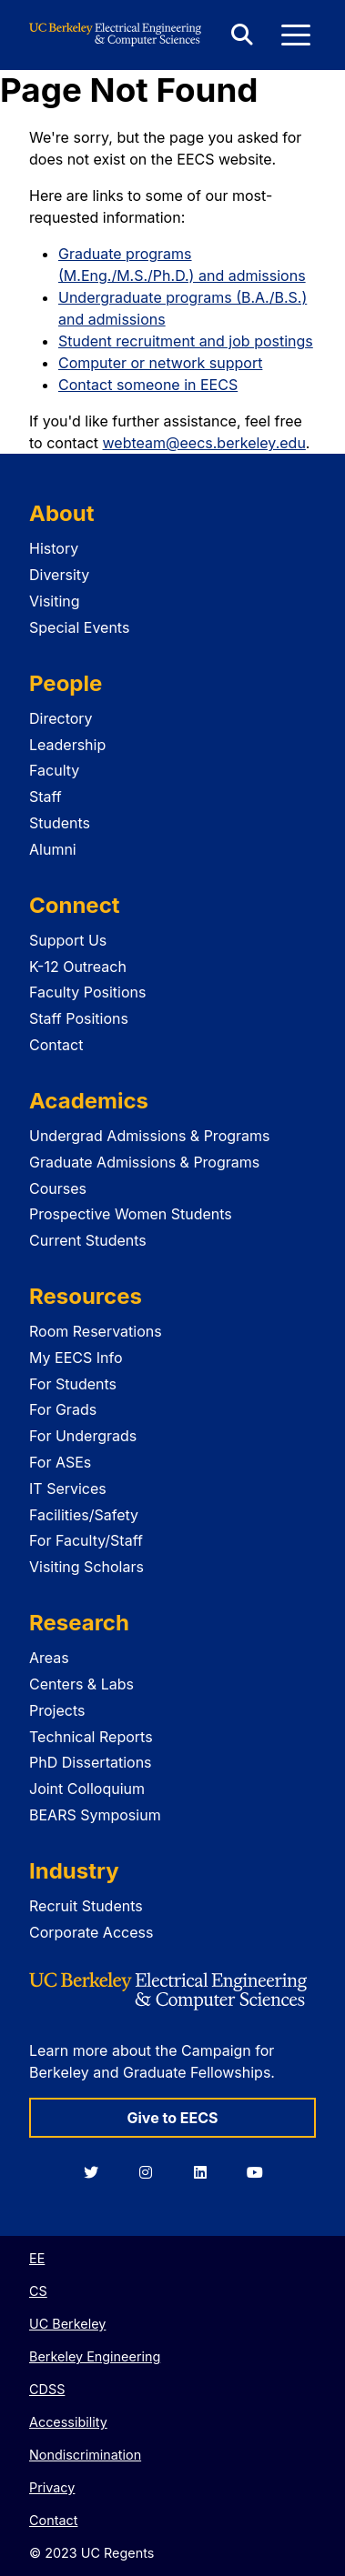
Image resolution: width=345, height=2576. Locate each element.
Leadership (67, 745)
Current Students (88, 1240)
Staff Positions (78, 1018)
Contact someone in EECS (148, 385)
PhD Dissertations (90, 1762)
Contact (56, 1045)
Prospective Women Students (130, 1214)
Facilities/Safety (83, 1515)
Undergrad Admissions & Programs (149, 1136)
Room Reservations (95, 1331)
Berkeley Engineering (94, 2356)
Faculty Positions (87, 992)
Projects (57, 1710)
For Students (73, 1384)
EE (37, 2258)
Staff (45, 796)
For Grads (62, 1409)
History (53, 548)
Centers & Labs (81, 1684)
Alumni (52, 849)
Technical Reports (91, 1737)
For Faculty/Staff (86, 1540)
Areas (49, 1658)
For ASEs (60, 1462)
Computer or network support (160, 363)
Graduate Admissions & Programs (144, 1162)
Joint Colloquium (87, 1788)
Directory (61, 718)
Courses (57, 1188)
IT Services (68, 1488)
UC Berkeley (67, 2323)
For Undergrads (83, 1436)
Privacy (52, 2487)
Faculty (54, 770)
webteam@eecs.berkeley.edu (204, 443)
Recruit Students (86, 1906)
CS (38, 2291)
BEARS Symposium (95, 1815)
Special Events (79, 627)
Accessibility (68, 2422)
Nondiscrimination (85, 2454)
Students (59, 823)
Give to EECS (172, 2118)
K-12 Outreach (78, 966)
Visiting (54, 601)
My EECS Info (76, 1357)
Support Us (68, 940)
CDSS (47, 2389)
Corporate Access (91, 1932)
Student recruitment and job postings (185, 341)
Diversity (59, 575)
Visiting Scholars (86, 1567)
